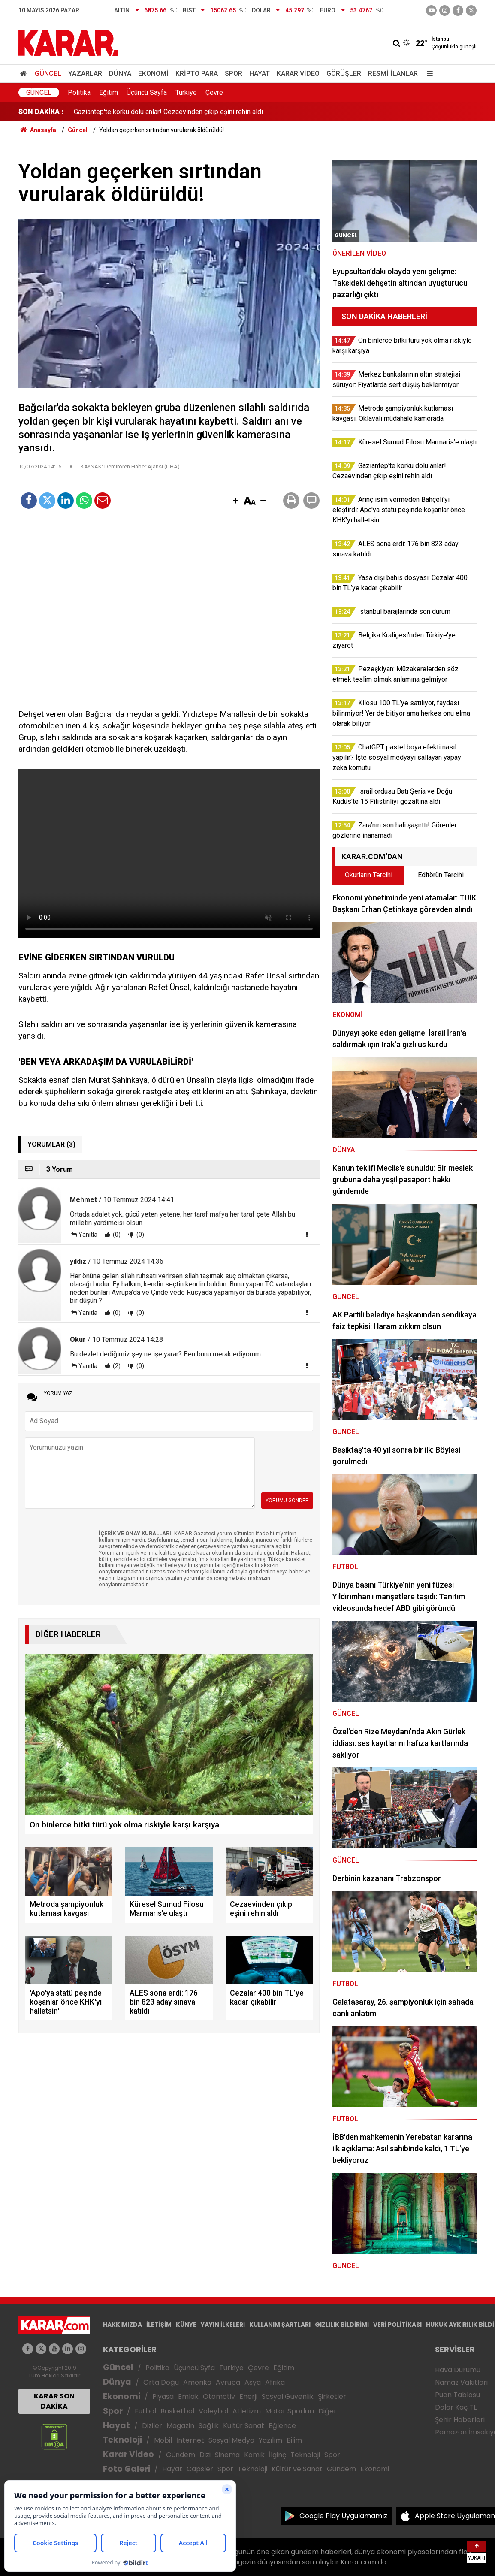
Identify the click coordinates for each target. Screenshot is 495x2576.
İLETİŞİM (159, 2324)
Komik (254, 2455)
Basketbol (177, 2411)
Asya (252, 2382)
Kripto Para (196, 73)
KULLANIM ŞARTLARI (280, 2324)
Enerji (248, 2396)
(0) (116, 1234)
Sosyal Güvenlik (288, 2396)
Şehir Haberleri (460, 2420)
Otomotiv (219, 2396)
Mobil (163, 2440)
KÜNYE (186, 2324)
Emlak (188, 2396)
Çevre (214, 92)
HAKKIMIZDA (122, 2324)
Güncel (48, 73)
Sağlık (209, 2426)
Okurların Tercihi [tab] (368, 875)
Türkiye (186, 92)
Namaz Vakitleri (461, 2382)
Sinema (227, 2455)
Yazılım (270, 2440)
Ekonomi (153, 73)
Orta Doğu (161, 2382)
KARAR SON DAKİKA (54, 2401)
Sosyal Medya (231, 2440)
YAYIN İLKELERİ (223, 2324)
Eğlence (282, 2426)
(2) (116, 1365)
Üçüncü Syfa (194, 2368)
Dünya (120, 73)
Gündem (180, 2455)
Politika (79, 92)
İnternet (190, 2440)
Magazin (180, 2426)
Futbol (145, 2411)
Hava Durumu (457, 2370)
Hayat (259, 73)
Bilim (294, 2440)
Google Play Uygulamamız (343, 2516)
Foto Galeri (126, 2469)
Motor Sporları (289, 2411)
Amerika (197, 2382)
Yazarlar (85, 73)
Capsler (200, 2469)
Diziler (152, 2426)
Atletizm (246, 2411)
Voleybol (213, 2411)
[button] (235, 501)
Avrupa (228, 2382)
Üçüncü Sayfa (147, 92)
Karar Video (298, 73)
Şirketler (332, 2396)
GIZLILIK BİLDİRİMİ (342, 2324)
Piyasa (163, 2396)
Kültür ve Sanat (297, 2469)
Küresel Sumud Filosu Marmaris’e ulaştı (133, 112)
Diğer (327, 2411)
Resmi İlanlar (393, 73)
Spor (233, 73)
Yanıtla (87, 1234)
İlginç (277, 2455)
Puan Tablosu (457, 2395)
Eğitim (108, 92)
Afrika (275, 2382)
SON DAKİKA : (40, 112)
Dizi (205, 2455)
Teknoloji (122, 2440)
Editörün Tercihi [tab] (441, 875)
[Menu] (427, 73)
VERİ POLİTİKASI (397, 2324)
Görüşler (343, 73)
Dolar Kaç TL (456, 2407)
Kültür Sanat (243, 2426)
